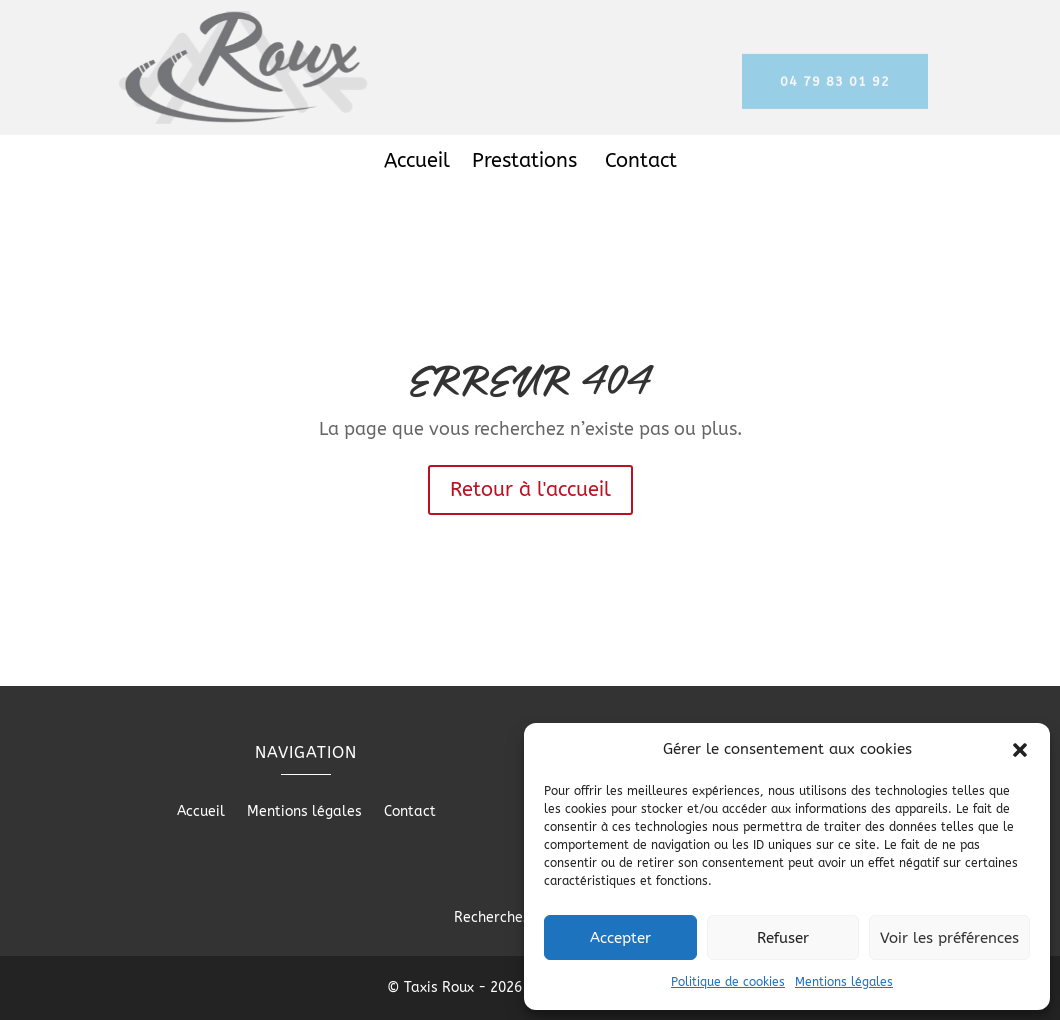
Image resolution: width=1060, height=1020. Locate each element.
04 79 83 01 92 (835, 88)
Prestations (527, 163)
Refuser (783, 938)
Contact (641, 163)
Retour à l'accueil (530, 489)
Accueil (417, 163)
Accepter (620, 938)
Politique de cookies (728, 982)
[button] (1020, 750)
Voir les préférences (949, 938)
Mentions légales (844, 982)
